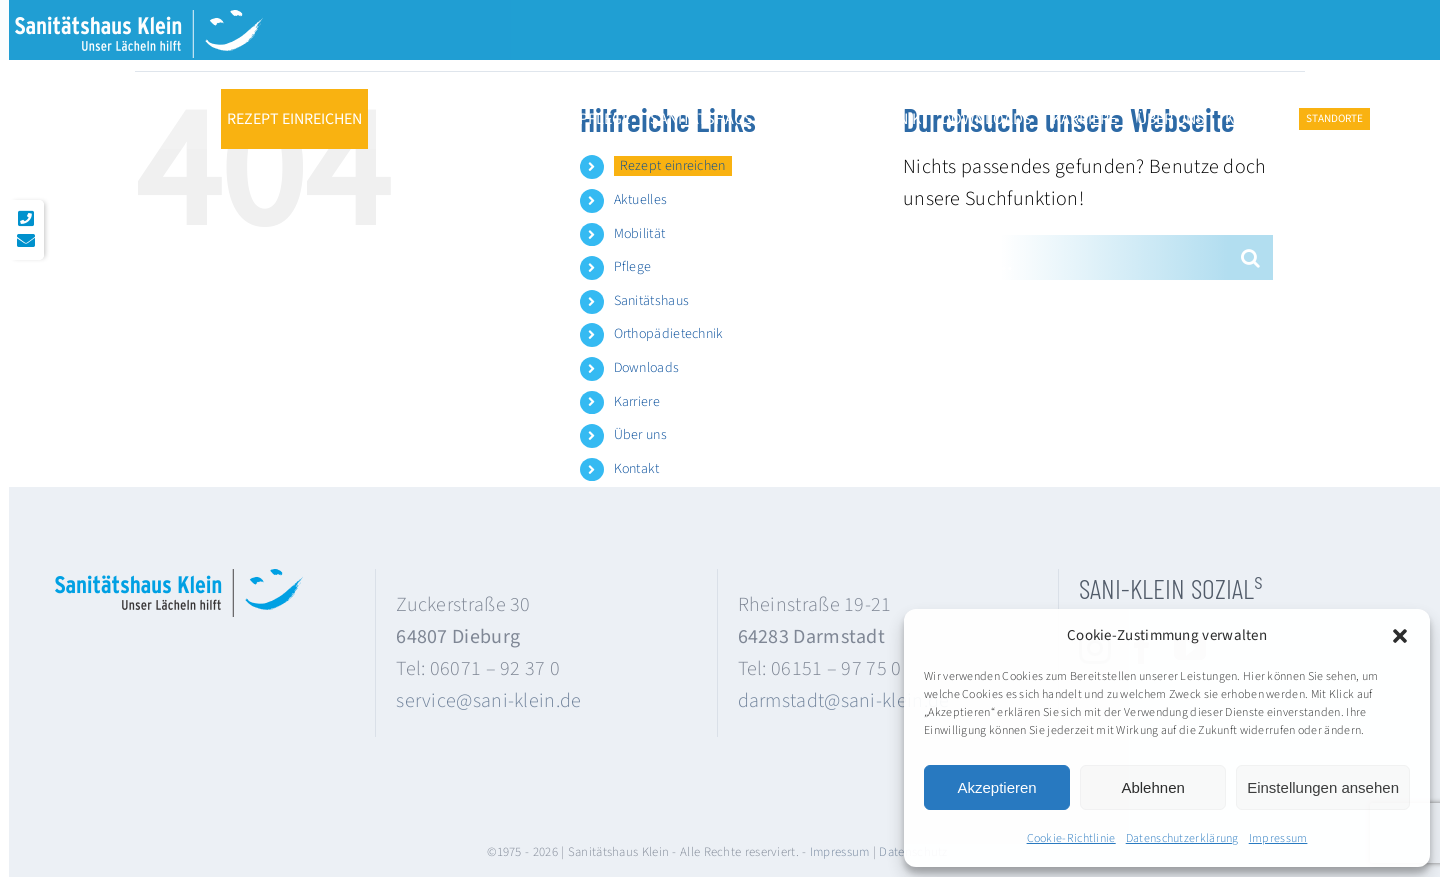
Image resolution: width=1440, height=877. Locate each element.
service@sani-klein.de (488, 701)
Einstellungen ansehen (1323, 787)
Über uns (640, 435)
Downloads (647, 368)
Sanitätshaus (652, 301)
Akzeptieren (996, 787)
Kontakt (637, 469)
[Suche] (1250, 257)
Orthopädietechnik (669, 334)
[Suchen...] (1065, 257)
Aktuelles (641, 200)
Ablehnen (1152, 787)
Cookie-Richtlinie (1071, 838)
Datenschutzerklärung (1182, 838)
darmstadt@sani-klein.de (844, 701)
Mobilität (640, 234)
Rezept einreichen (673, 166)
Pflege (633, 267)
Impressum (1278, 838)
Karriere (637, 402)
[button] (1400, 636)
